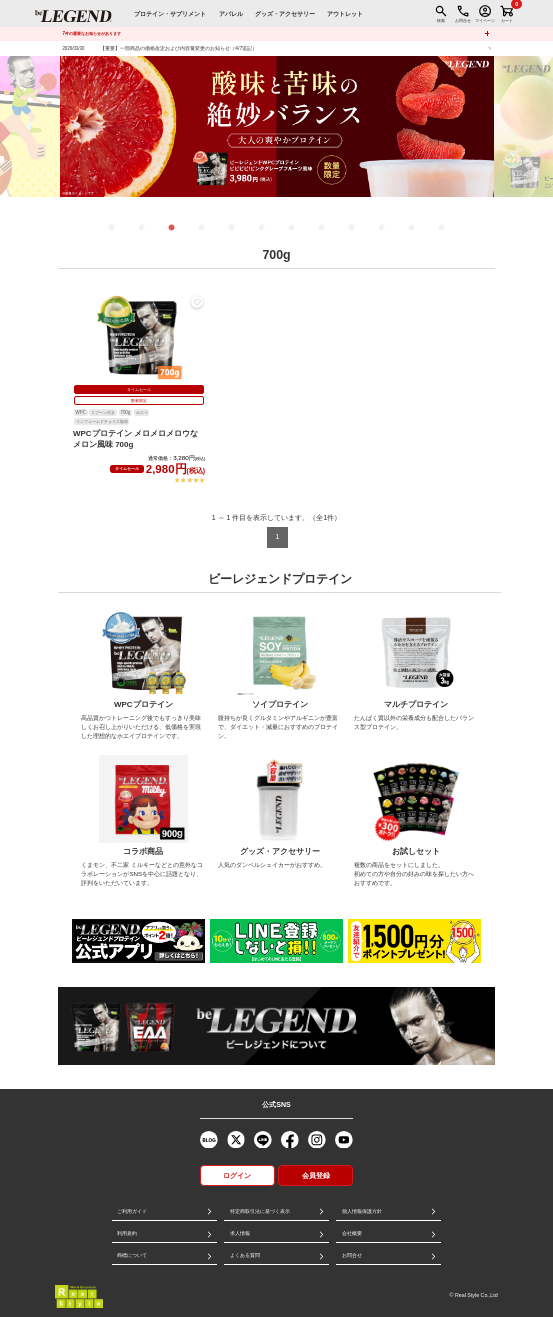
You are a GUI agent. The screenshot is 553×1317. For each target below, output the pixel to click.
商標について (132, 1255)
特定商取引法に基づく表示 (260, 1211)
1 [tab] (112, 228)
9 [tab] (352, 228)
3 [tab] (172, 228)
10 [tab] (382, 228)
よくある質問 (245, 1255)
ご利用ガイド (132, 1211)
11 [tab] (412, 228)
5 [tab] (232, 228)
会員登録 (316, 1175)
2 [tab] (142, 228)
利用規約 (127, 1233)
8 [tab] (322, 228)
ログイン (237, 1175)
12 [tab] (442, 228)
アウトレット (345, 13)
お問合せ (352, 1255)
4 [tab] (202, 228)
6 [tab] (262, 228)
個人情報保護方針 (362, 1211)
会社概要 (352, 1233)
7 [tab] (292, 228)
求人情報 (240, 1233)
